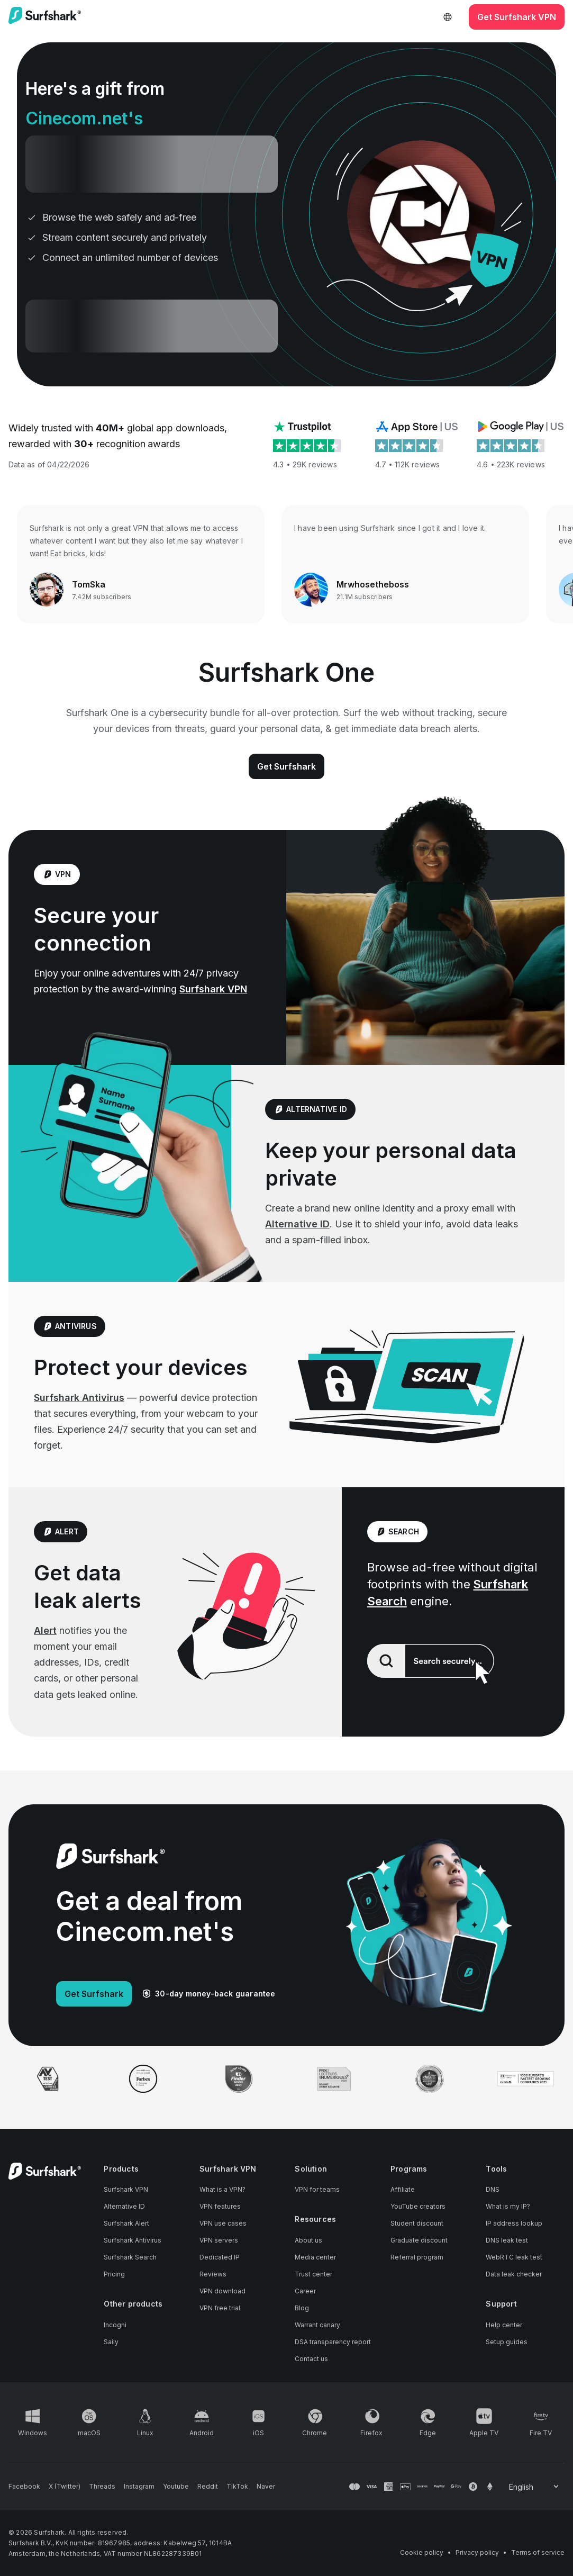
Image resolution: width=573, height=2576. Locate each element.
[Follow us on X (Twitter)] (64, 2486)
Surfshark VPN (213, 989)
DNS (492, 2189)
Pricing (114, 2274)
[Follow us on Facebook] (24, 2486)
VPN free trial (219, 2308)
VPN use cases (223, 2223)
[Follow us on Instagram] (139, 2486)
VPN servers (218, 2240)
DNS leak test (507, 2240)
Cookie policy (421, 2552)
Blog (302, 2308)
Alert (45, 1630)
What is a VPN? (222, 2189)
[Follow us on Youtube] (176, 2486)
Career (305, 2291)
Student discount (416, 2223)
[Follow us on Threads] (102, 2486)
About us (308, 2240)
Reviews (212, 2274)
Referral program (416, 2257)
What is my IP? (508, 2206)
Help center (504, 2325)
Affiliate (402, 2189)
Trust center (313, 2274)
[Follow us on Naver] (266, 2486)
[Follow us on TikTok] (237, 2486)
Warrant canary (317, 2325)
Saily (111, 2342)
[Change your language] (535, 2487)
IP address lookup (514, 2223)
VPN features (220, 2206)
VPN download (222, 2291)
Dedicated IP (219, 2257)
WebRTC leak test (514, 2257)
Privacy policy (477, 2552)
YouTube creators (417, 2206)
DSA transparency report (333, 2342)
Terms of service (538, 2552)
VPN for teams (317, 2189)
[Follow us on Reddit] (207, 2486)
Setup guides (506, 2342)
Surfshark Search (130, 2257)
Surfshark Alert (126, 2223)
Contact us (311, 2359)
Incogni (115, 2325)
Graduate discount (419, 2240)
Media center (315, 2257)
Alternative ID (297, 1224)
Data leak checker (514, 2274)
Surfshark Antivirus (79, 1397)
